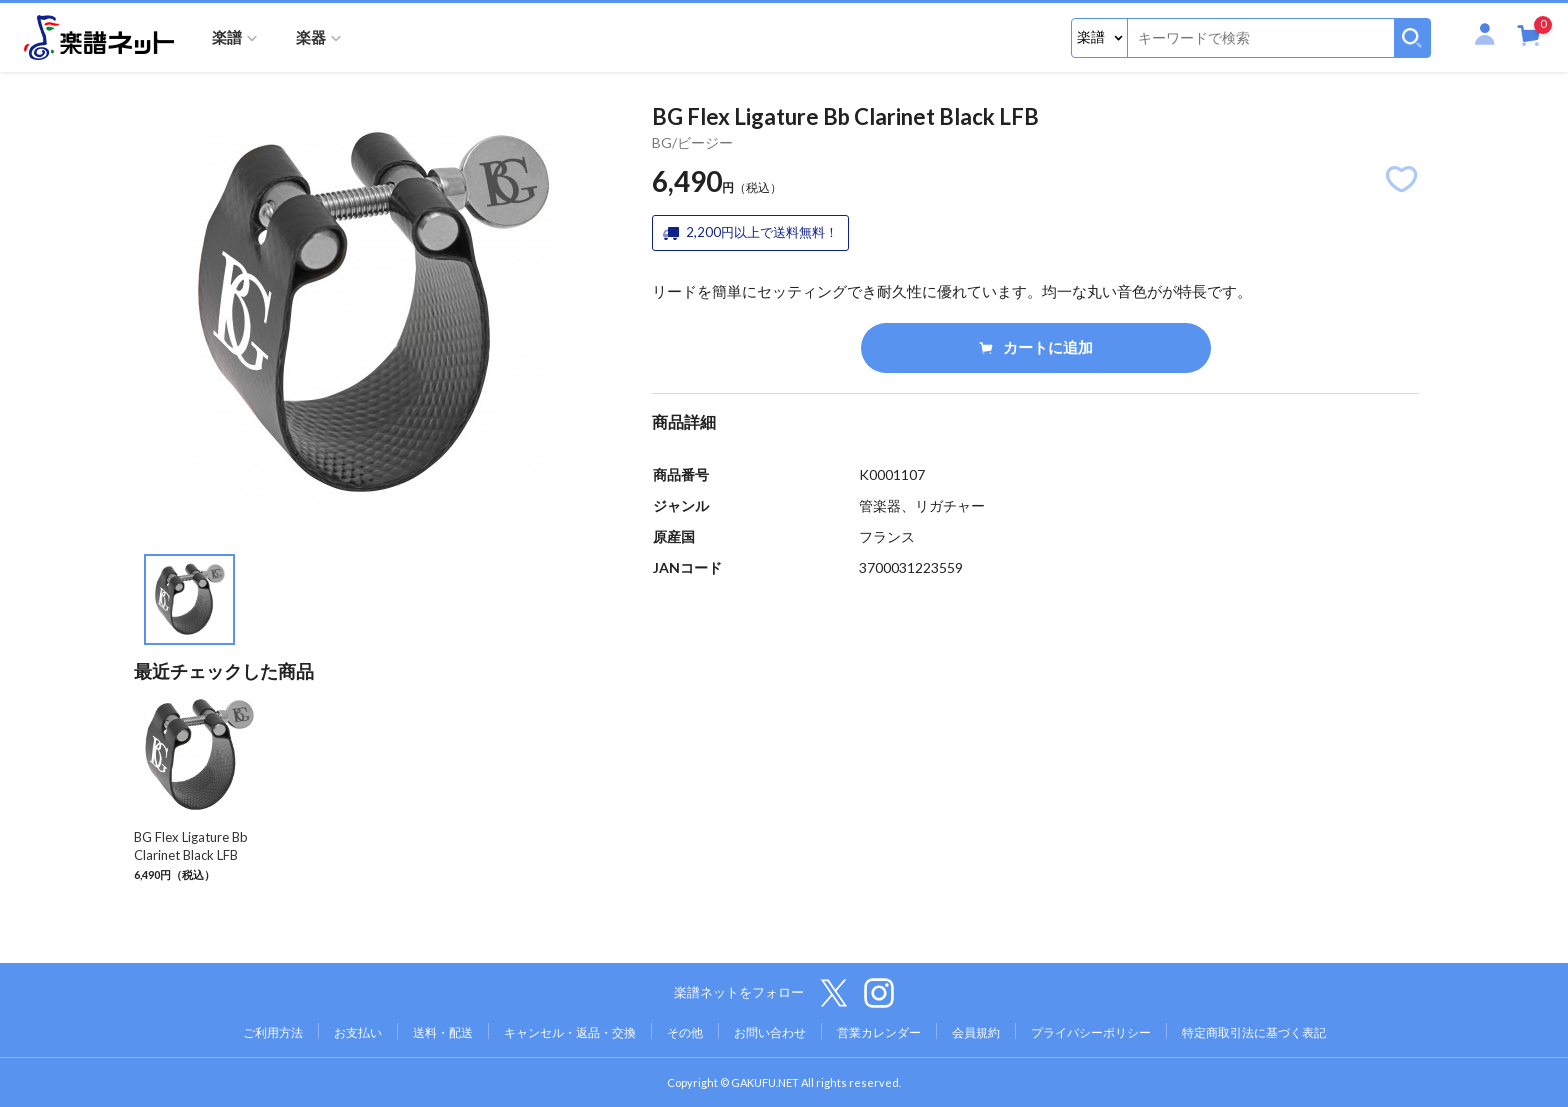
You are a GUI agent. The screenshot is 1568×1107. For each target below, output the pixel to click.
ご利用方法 (273, 1032)
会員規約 (976, 1032)
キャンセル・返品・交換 (570, 1032)
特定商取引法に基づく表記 (1254, 1032)
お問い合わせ (770, 1032)
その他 (685, 1032)
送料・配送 (443, 1032)
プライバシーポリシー (1091, 1032)
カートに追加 (1036, 347)
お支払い (358, 1032)
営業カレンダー (879, 1032)
